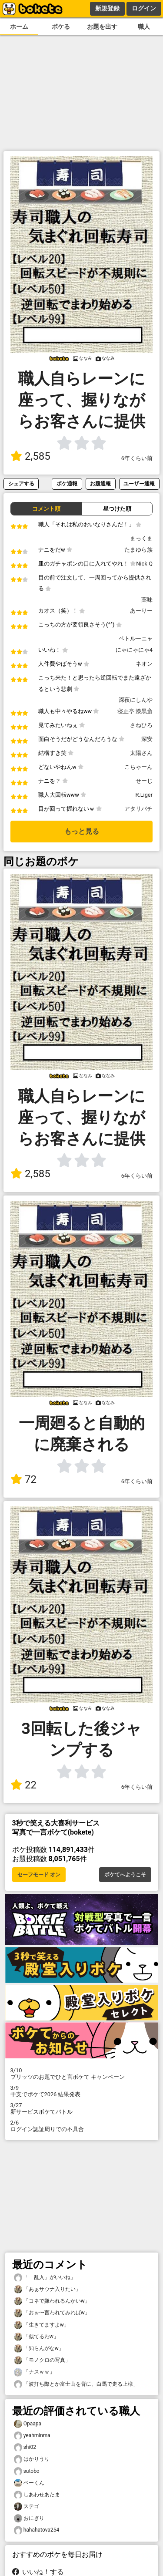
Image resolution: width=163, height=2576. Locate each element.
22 (23, 1785)
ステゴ (26, 2506)
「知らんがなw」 (39, 2348)
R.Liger (144, 794)
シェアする (21, 483)
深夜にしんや (136, 700)
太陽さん (141, 753)
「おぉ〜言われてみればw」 (52, 2313)
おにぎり (29, 2518)
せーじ (144, 781)
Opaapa (28, 2424)
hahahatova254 (37, 2530)
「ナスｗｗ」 (34, 2372)
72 (23, 1479)
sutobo (27, 2471)
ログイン (144, 8)
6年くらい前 (137, 458)
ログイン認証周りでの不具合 (81, 2125)
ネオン (144, 663)
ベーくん (29, 2483)
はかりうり (32, 2459)
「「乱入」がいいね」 (45, 2277)
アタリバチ (138, 808)
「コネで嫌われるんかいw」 (52, 2301)
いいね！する (38, 2572)
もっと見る (81, 831)
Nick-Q (144, 563)
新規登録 (107, 8)
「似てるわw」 (36, 2337)
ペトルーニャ (136, 638)
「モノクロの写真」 (42, 2360)
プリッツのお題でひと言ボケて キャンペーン (81, 2073)
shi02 (25, 2447)
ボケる (61, 26)
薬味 (147, 599)
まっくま (141, 538)
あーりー (141, 610)
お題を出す (102, 26)
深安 (147, 739)
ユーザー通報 (139, 483)
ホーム (19, 26)
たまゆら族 (138, 549)
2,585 (30, 456)
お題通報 (100, 483)
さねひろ (141, 725)
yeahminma (32, 2435)
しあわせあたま (37, 2495)
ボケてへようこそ (125, 1875)
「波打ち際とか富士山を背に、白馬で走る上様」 (76, 2384)
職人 (144, 26)
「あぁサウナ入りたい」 (47, 2289)
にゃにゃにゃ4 (134, 650)
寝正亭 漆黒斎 (135, 711)
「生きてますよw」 (41, 2325)
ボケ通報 (67, 483)
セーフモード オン (38, 1875)
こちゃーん (138, 767)
